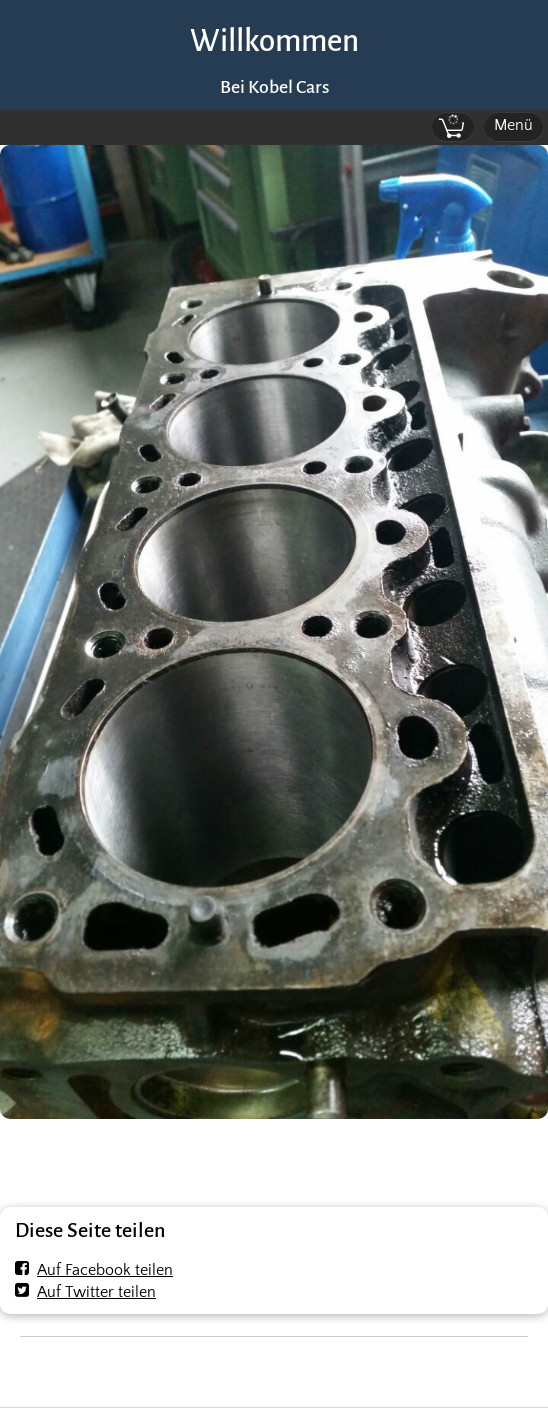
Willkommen (274, 41)
